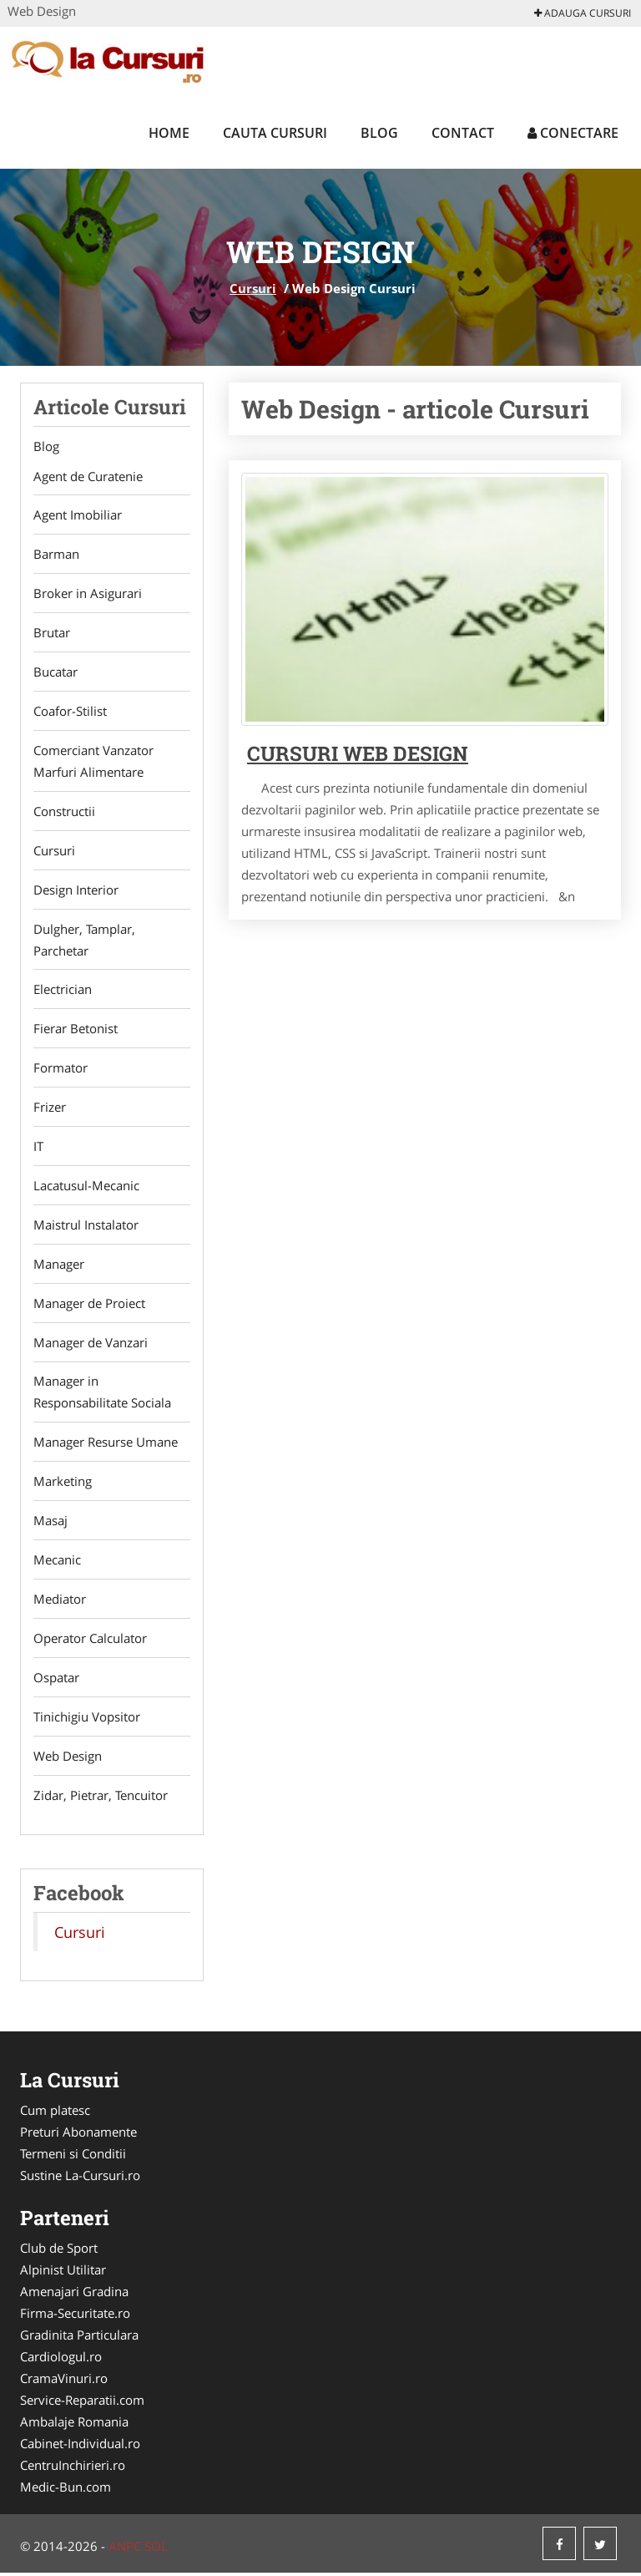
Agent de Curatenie (88, 476)
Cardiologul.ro (61, 2359)
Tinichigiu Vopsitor (86, 1719)
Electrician (62, 990)
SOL (156, 2549)
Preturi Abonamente (78, 2135)
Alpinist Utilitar (63, 2272)
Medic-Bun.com (65, 2490)
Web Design (67, 1758)
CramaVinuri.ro (64, 2381)
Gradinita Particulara (79, 2338)
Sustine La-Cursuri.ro (80, 2178)
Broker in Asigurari (87, 594)
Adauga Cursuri (582, 13)
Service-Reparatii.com (82, 2403)
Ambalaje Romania (74, 2424)
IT (38, 1147)
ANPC (125, 2549)
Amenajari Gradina (74, 2294)
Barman (56, 554)
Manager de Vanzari (90, 1344)
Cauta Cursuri (275, 133)
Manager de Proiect (89, 1304)
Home (169, 133)
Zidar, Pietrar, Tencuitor (100, 1797)
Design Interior (76, 890)
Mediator (59, 1601)
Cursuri (253, 288)
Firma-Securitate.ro (75, 2316)
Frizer (49, 1108)
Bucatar (55, 672)
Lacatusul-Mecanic (86, 1187)
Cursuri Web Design (357, 753)
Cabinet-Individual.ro (80, 2446)
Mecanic (57, 1562)
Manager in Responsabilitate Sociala (102, 1394)
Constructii (64, 812)
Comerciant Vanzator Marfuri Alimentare (93, 762)
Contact (463, 133)
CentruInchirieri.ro (72, 2468)
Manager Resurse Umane (105, 1444)
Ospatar (56, 1679)
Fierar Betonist (75, 1030)
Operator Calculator (90, 1640)
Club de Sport (59, 2251)
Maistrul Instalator (86, 1226)
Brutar (51, 633)
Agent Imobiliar (77, 515)
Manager (58, 1265)
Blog (379, 133)
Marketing (62, 1483)
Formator (60, 1069)
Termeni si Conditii (73, 2156)
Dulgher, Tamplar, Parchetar (84, 940)
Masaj (50, 1522)
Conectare (572, 133)
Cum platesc (55, 2113)
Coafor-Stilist (70, 711)
